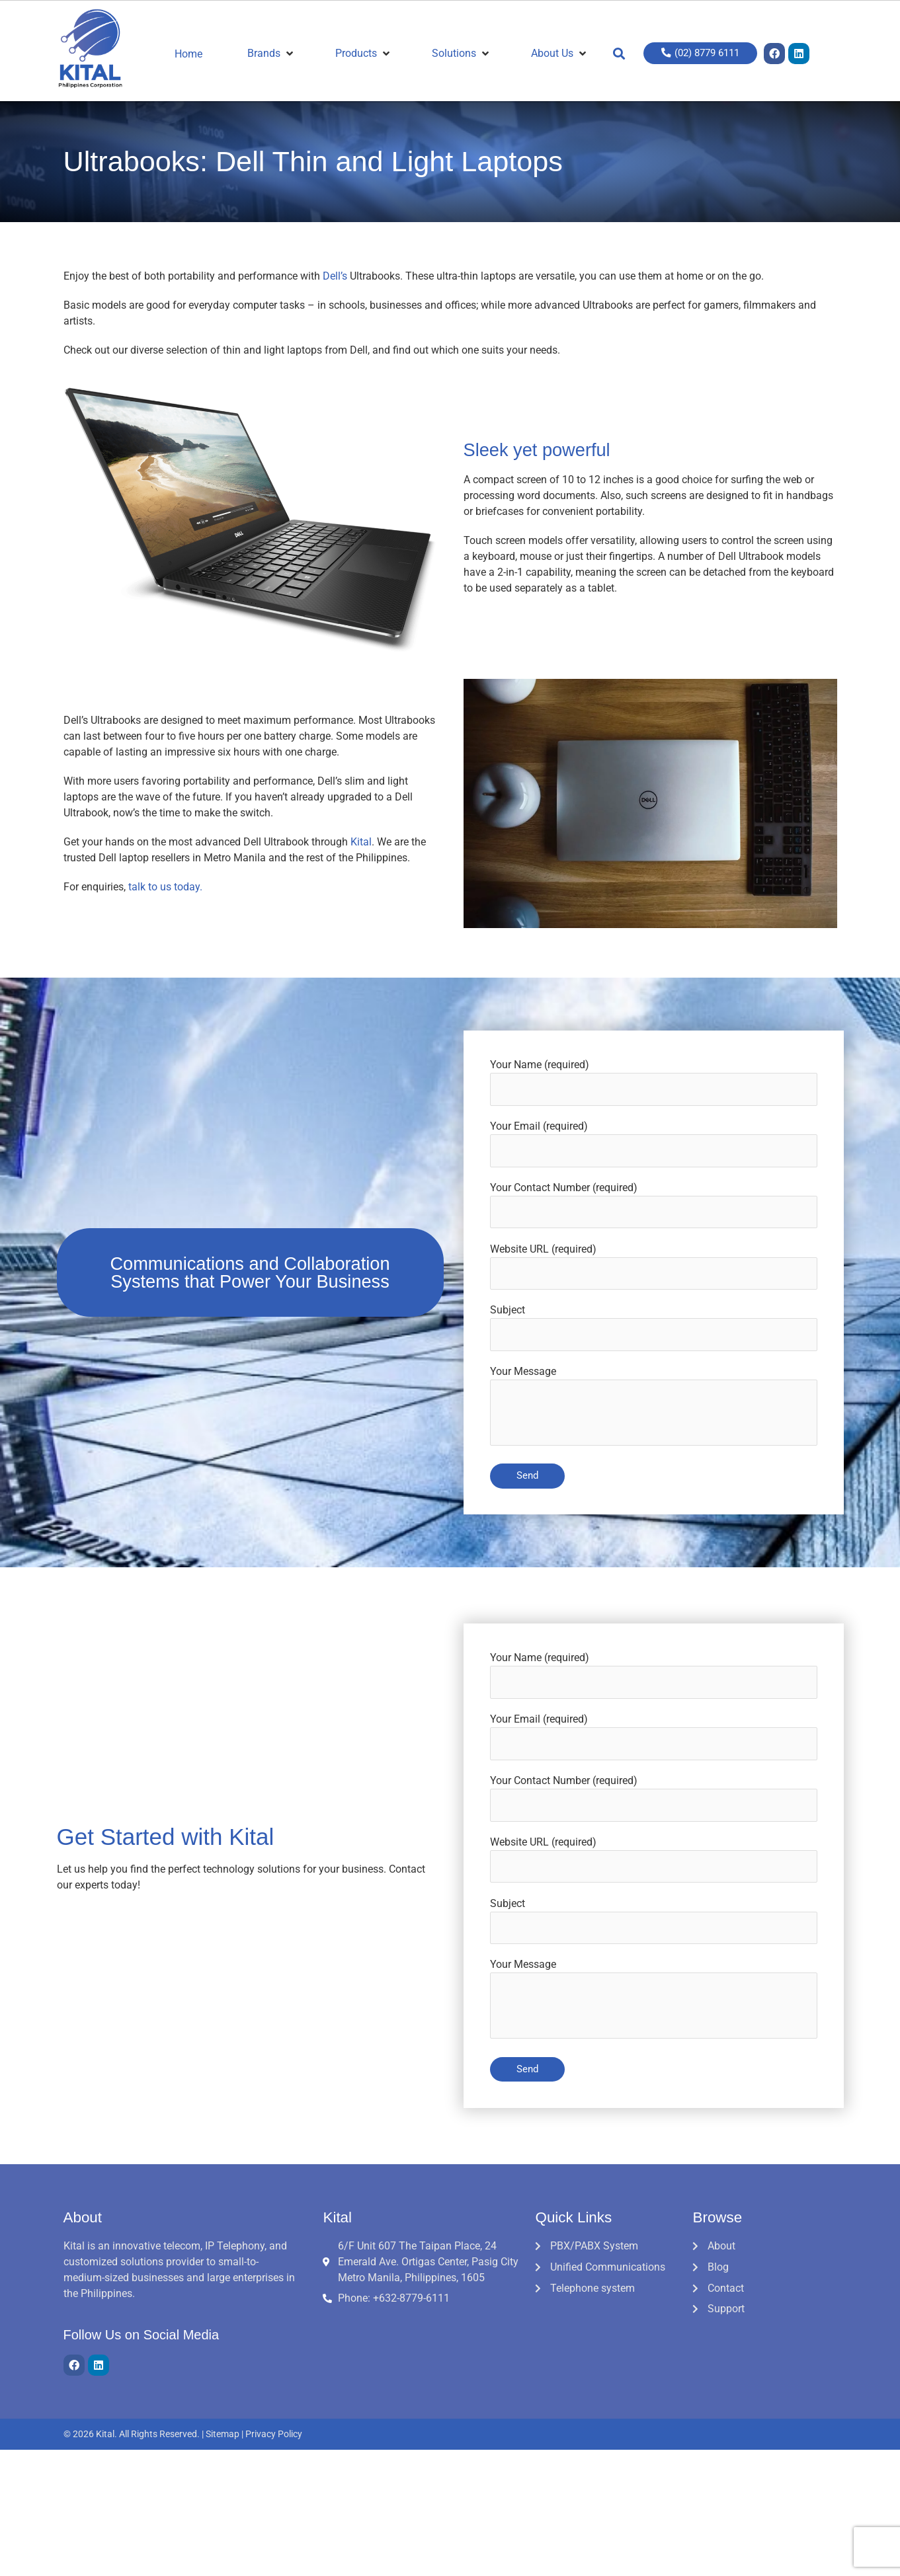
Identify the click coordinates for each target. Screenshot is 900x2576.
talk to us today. (165, 886)
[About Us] (557, 53)
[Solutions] (459, 53)
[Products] (361, 53)
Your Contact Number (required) (653, 1205)
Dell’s (335, 276)
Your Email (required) (653, 1144)
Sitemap (222, 2436)
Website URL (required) (653, 1267)
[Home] (195, 54)
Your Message (653, 1409)
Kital (361, 842)
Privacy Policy (273, 2436)
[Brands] (269, 53)
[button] (617, 54)
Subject (653, 1328)
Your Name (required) (653, 1083)
